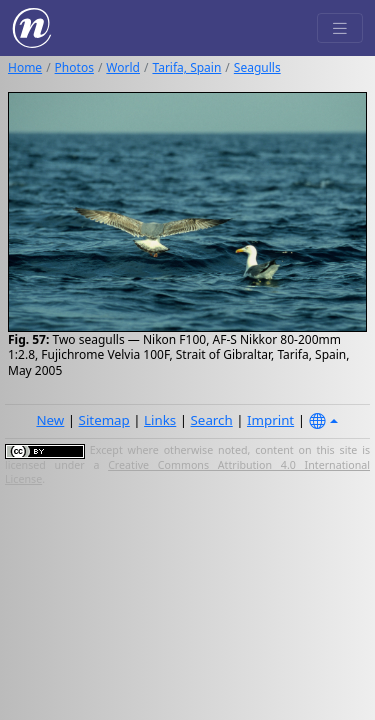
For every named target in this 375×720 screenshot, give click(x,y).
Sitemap (104, 420)
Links (160, 420)
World (123, 67)
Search (212, 420)
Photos (74, 67)
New (50, 420)
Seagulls (257, 67)
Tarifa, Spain (186, 67)
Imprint (270, 420)
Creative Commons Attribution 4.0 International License (187, 472)
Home (25, 67)
